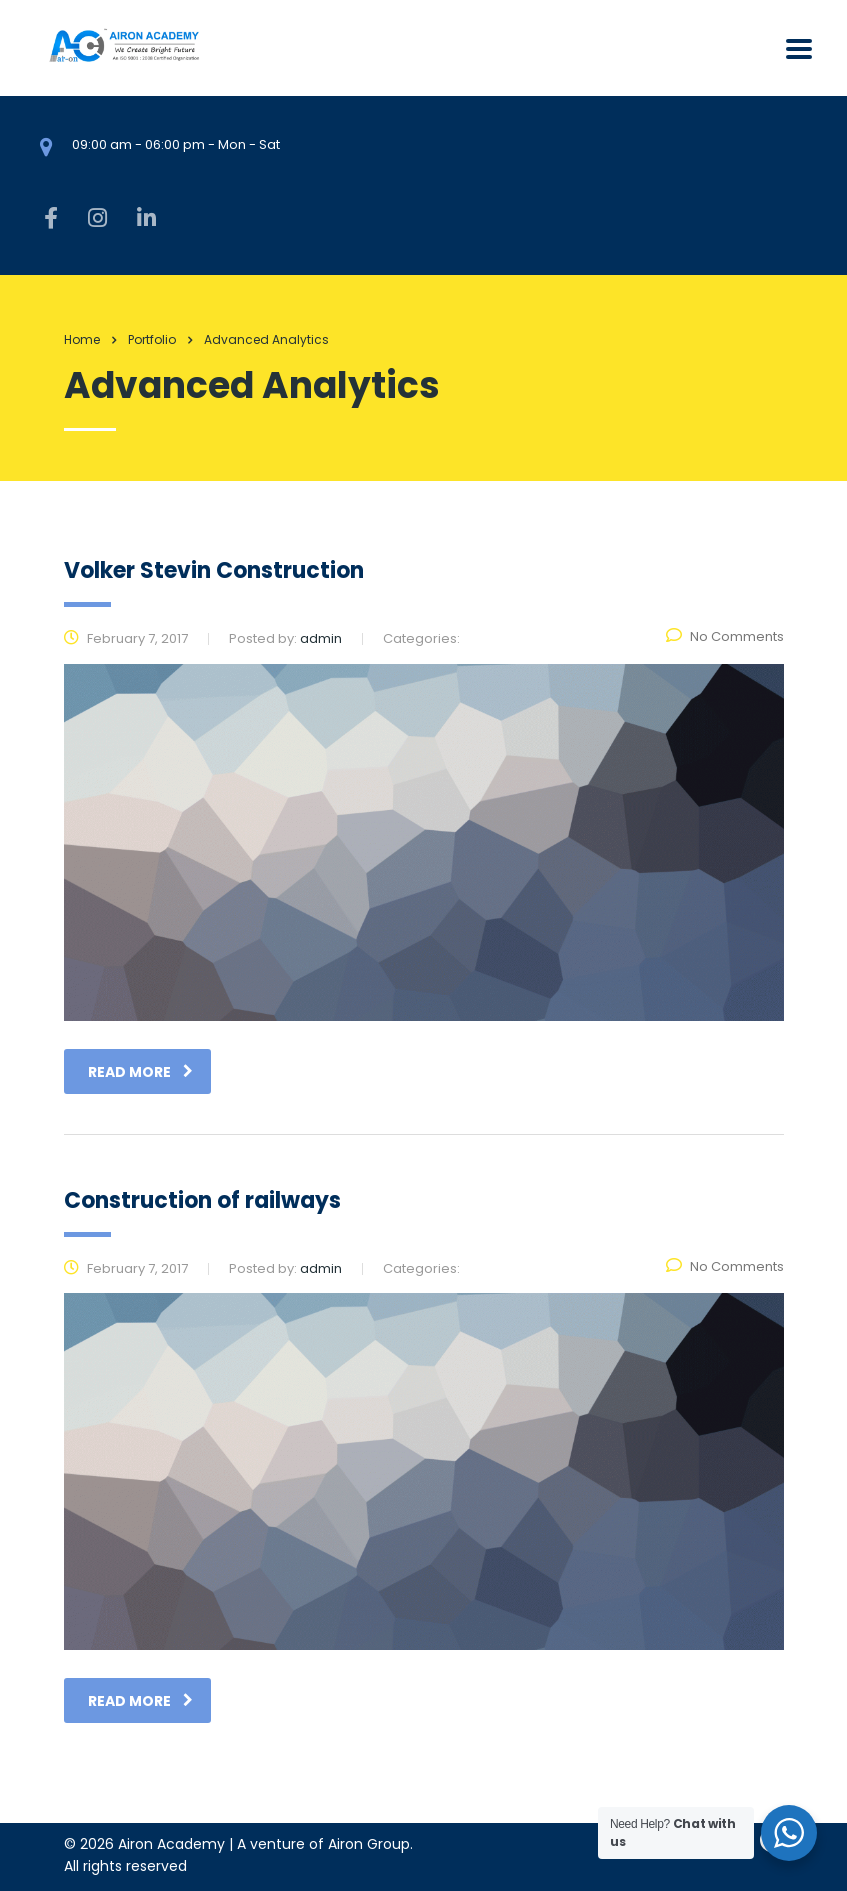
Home (82, 339)
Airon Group (369, 1844)
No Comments (725, 636)
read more (140, 1072)
